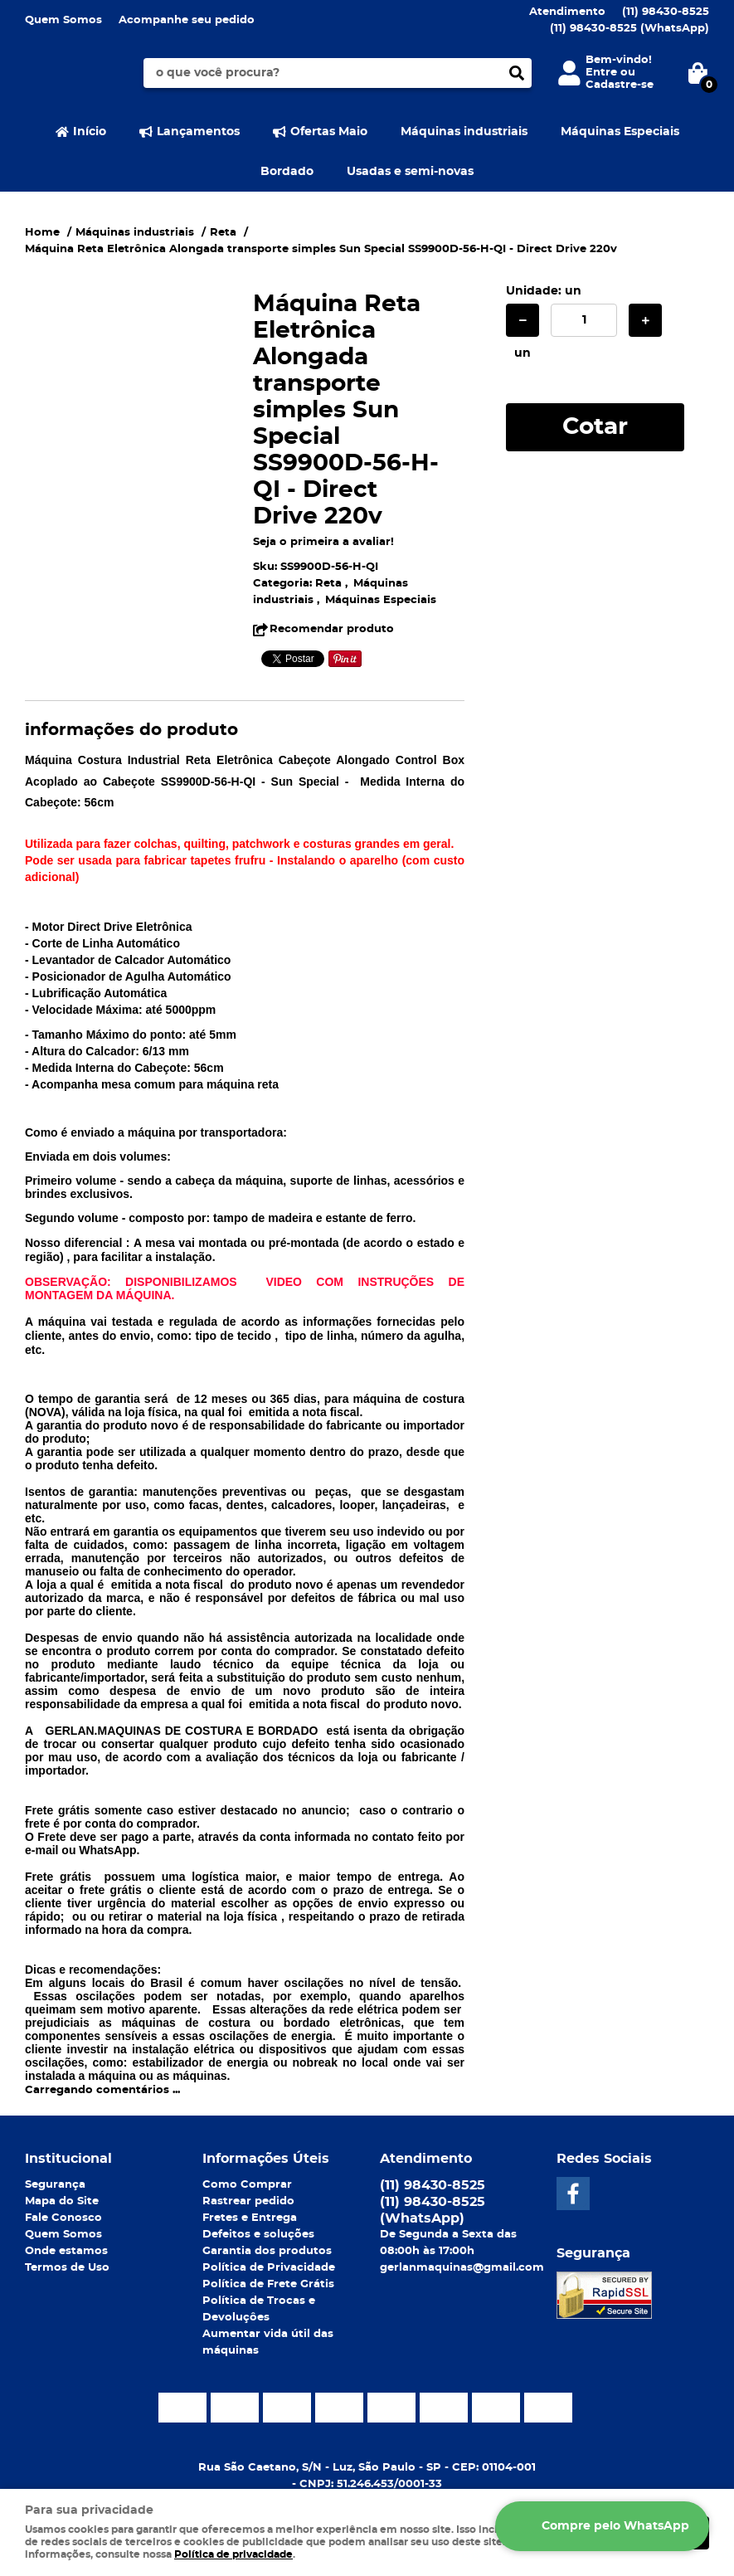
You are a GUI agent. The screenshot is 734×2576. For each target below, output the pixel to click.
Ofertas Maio (328, 132)
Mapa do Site (62, 2201)
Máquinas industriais (464, 132)
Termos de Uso (67, 2267)
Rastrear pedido (248, 2201)
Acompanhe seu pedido (187, 20)
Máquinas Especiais (620, 132)
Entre (601, 72)
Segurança (55, 2184)
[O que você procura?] (517, 73)
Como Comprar (247, 2184)
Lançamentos (198, 132)
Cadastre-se (620, 85)
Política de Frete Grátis (268, 2284)
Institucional (68, 2158)
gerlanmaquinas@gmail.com (462, 2267)
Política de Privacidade (268, 2267)
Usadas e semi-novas (410, 172)
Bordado (287, 172)
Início (89, 132)
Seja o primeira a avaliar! (323, 542)
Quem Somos (63, 20)
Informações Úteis (265, 2158)
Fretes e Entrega (249, 2218)
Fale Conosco (63, 2218)
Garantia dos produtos (267, 2251)
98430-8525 (665, 12)
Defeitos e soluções (258, 2234)
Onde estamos (66, 2251)
